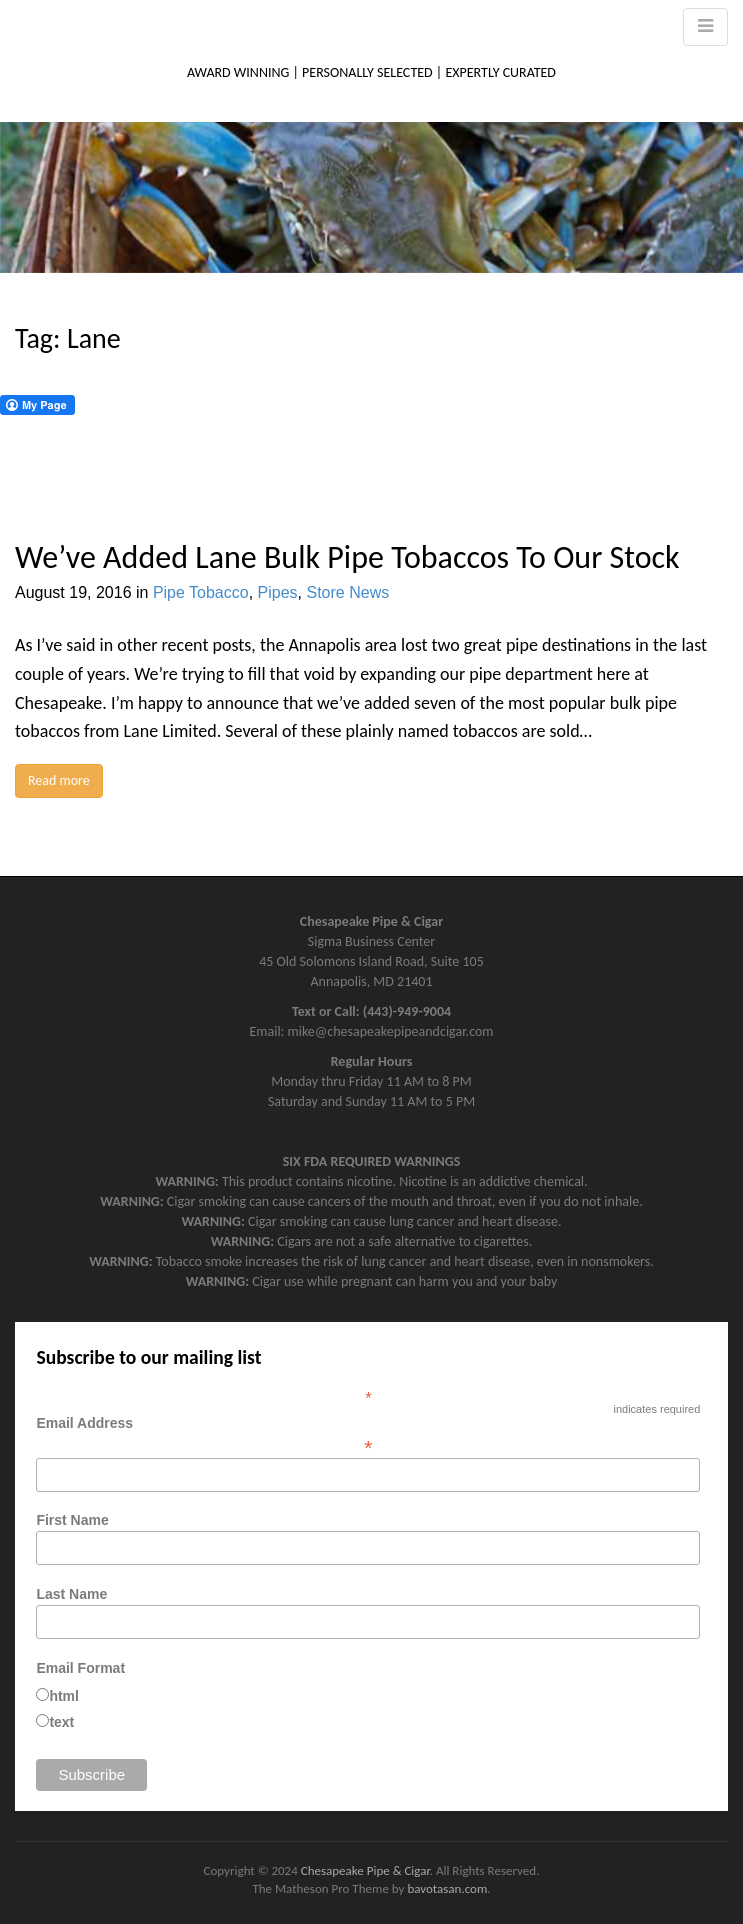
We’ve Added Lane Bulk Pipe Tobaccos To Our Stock (347, 557)
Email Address (368, 1435)
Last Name (71, 1594)
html (64, 1696)
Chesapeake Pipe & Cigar (365, 1870)
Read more (59, 780)
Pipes (278, 592)
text (61, 1722)
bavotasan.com (447, 1888)
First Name (72, 1520)
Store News (347, 592)
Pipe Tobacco (201, 592)
